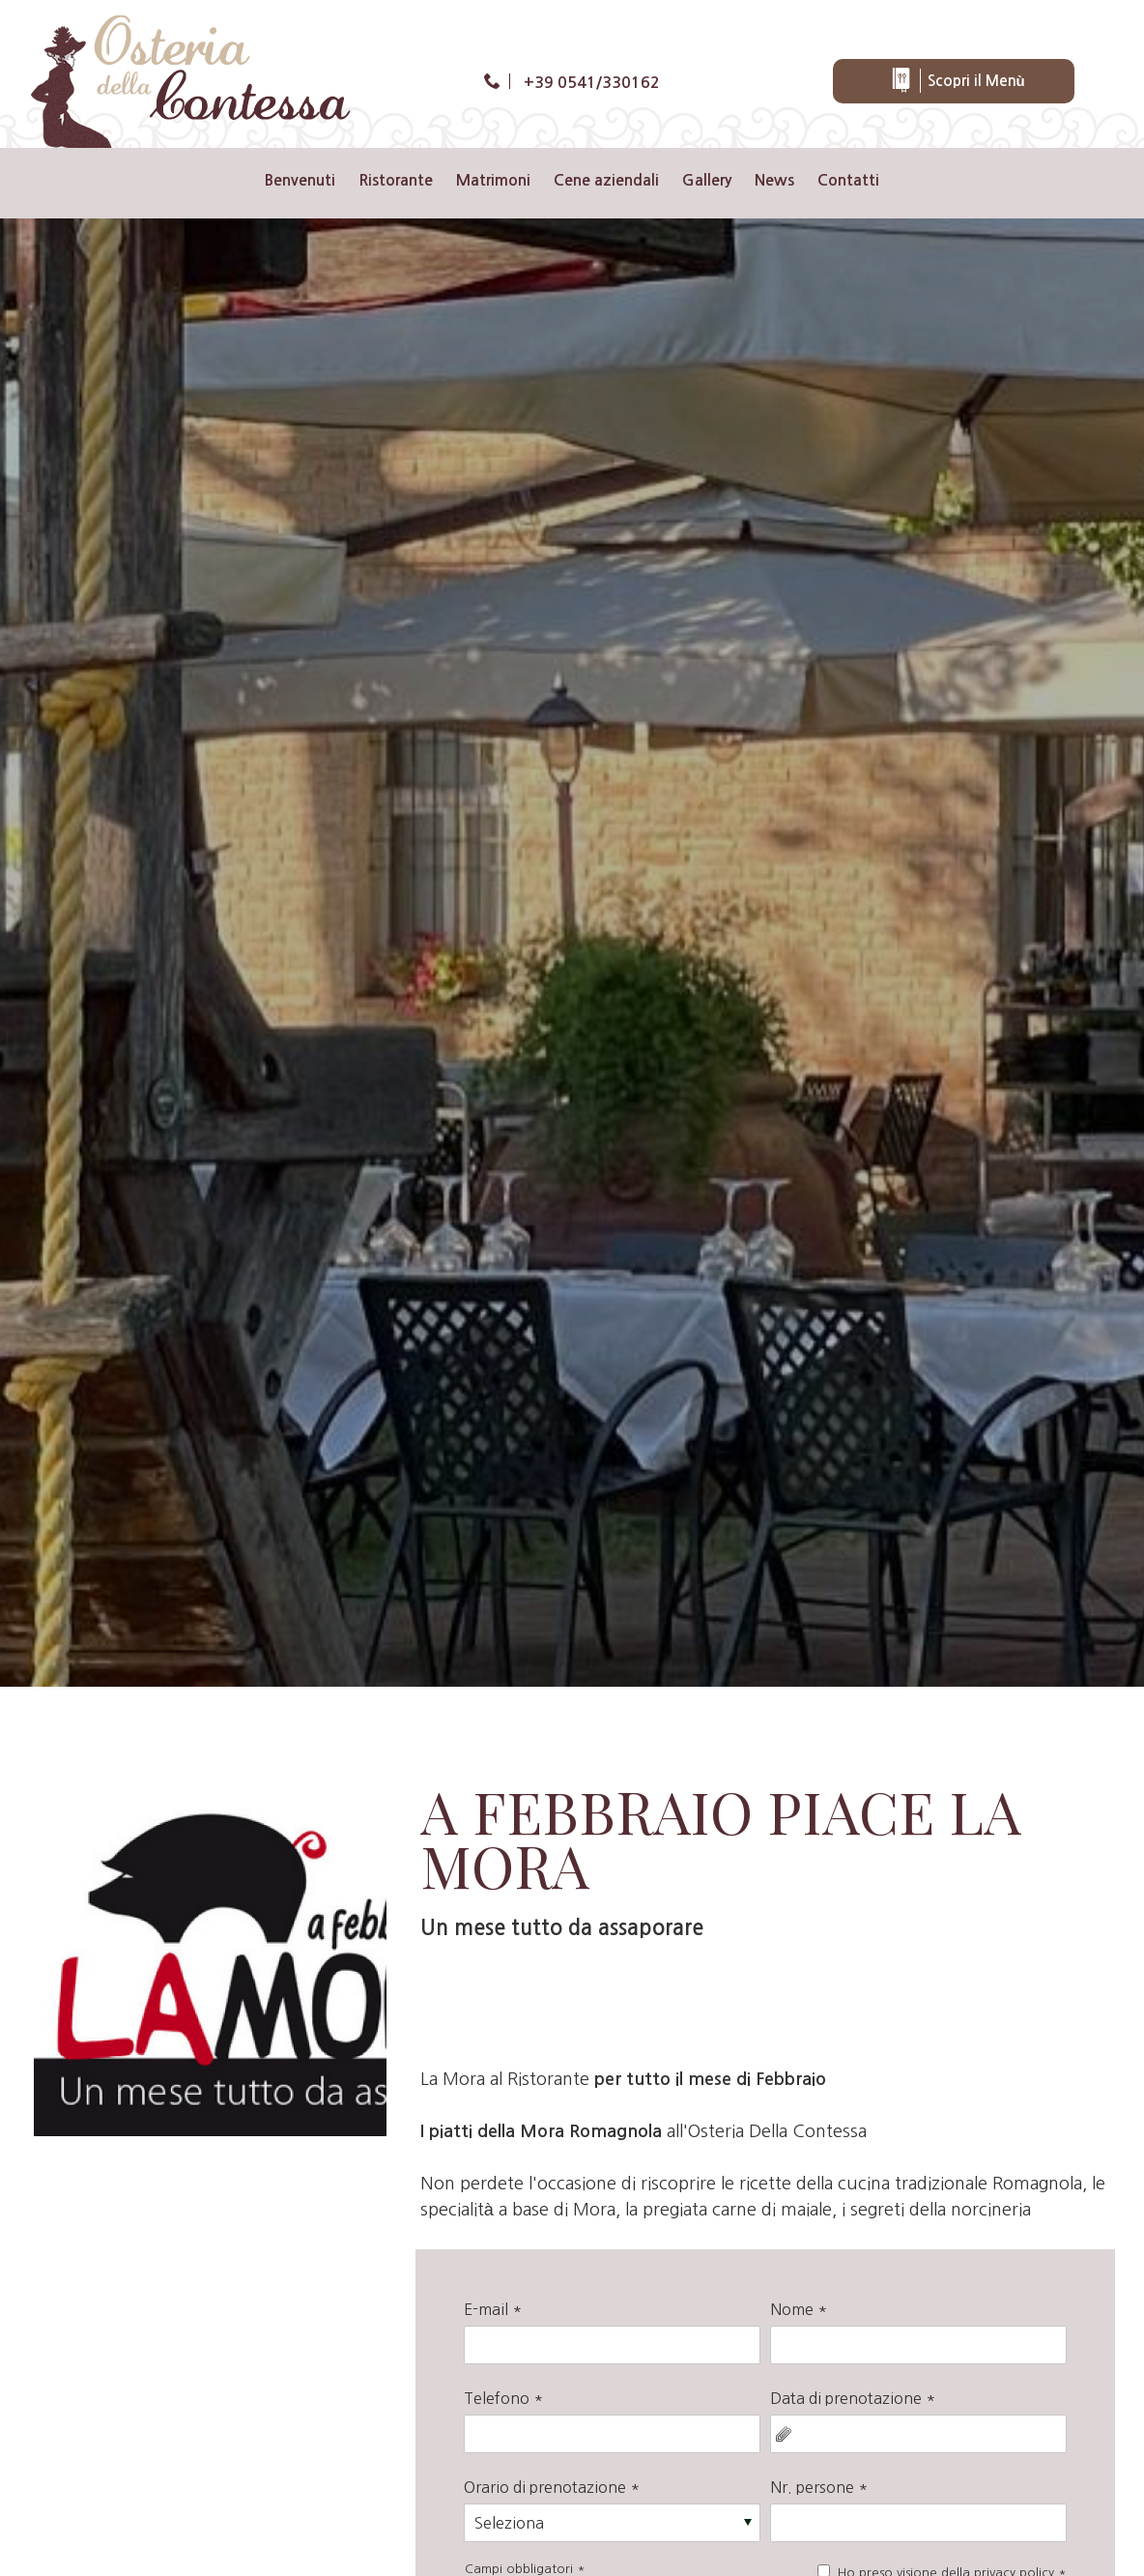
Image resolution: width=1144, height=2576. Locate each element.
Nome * (798, 2309)
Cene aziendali (606, 180)
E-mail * (493, 2309)
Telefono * (503, 2398)
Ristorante (395, 180)
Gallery (706, 180)
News (774, 180)
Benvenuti (300, 180)
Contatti (848, 180)
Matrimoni (493, 180)
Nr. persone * (819, 2487)
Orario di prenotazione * (552, 2487)
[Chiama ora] (572, 83)
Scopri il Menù (957, 81)
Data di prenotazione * (852, 2398)
